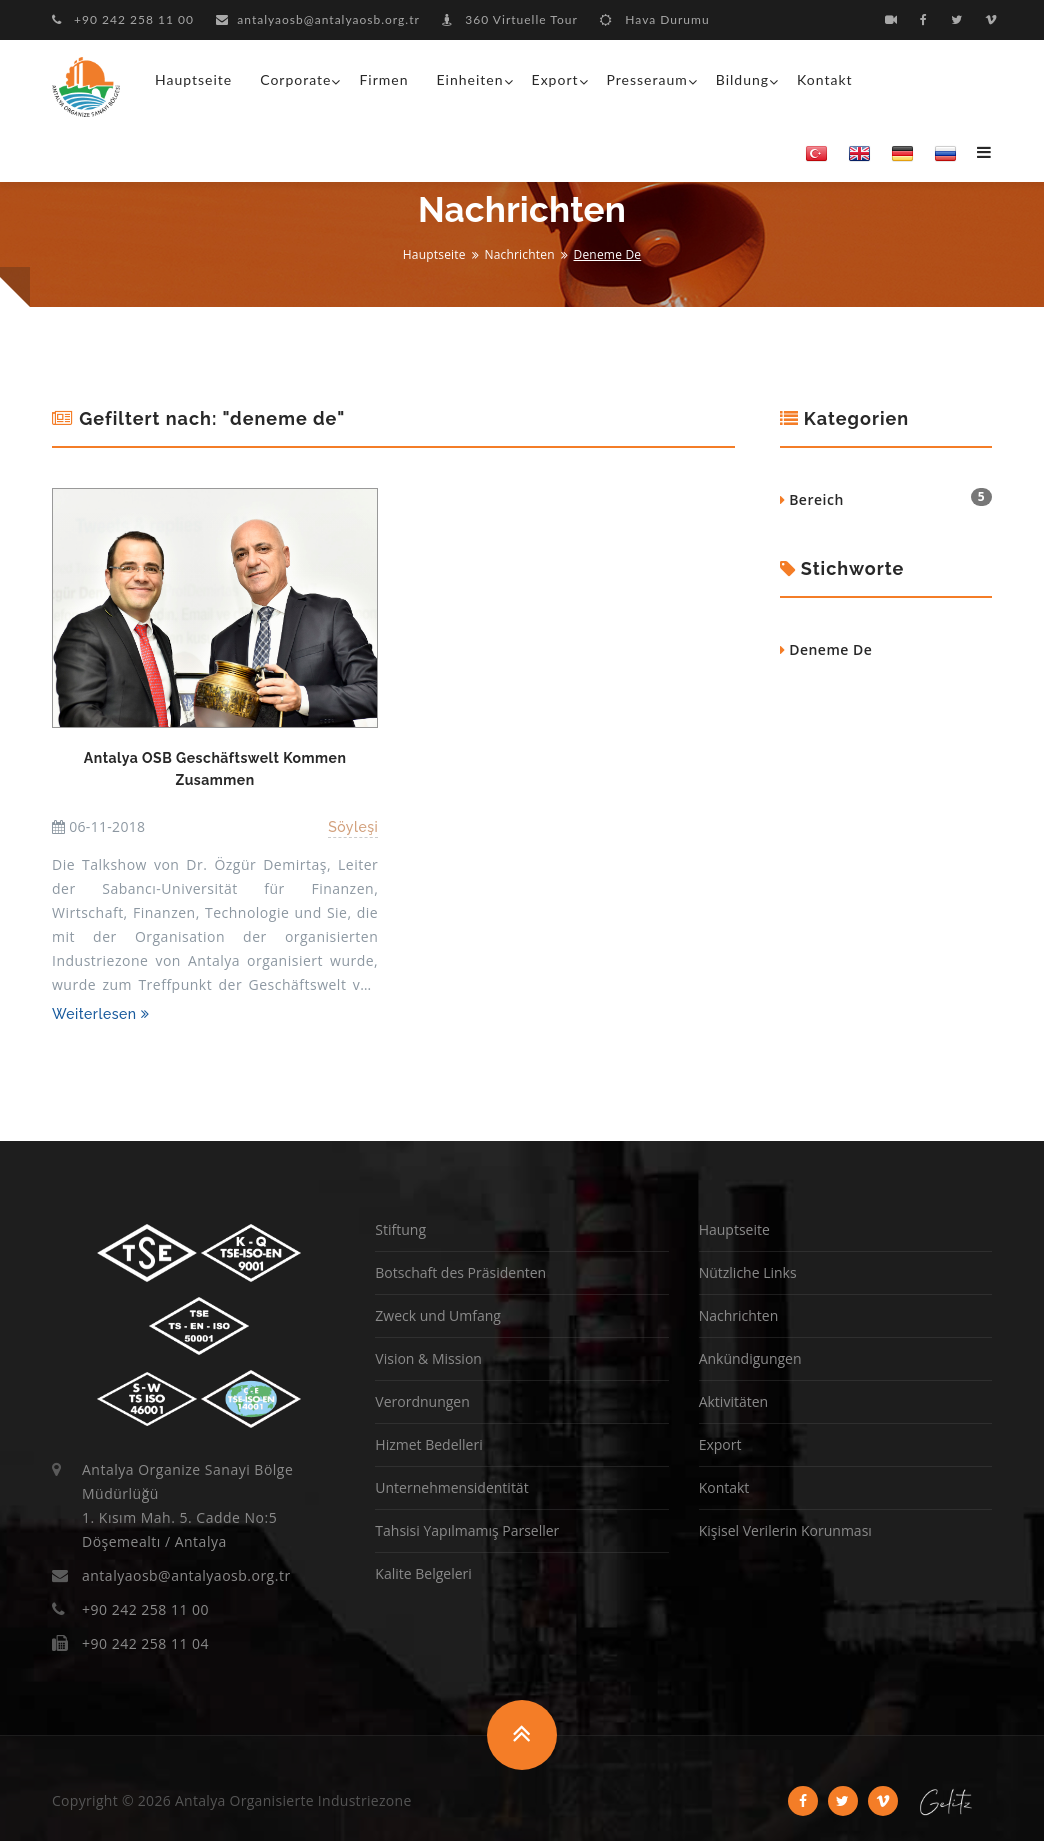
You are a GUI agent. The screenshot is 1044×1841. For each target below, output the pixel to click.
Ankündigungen (750, 1358)
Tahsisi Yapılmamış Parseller (467, 1530)
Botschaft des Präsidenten (460, 1272)
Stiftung (400, 1229)
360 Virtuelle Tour (510, 19)
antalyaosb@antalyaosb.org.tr (318, 19)
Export (720, 1444)
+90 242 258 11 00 (123, 19)
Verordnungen (422, 1401)
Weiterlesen (100, 1014)
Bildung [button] (742, 79)
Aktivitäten (733, 1401)
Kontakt (825, 79)
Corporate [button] (295, 79)
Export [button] (555, 79)
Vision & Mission (428, 1358)
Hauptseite (193, 79)
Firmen (383, 79)
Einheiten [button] (470, 79)
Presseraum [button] (647, 79)
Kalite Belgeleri (423, 1573)
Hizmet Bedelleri (428, 1444)
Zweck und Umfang (438, 1315)
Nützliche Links (748, 1272)
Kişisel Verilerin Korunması (785, 1530)
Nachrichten (519, 254)
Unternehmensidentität (451, 1487)
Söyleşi (353, 827)
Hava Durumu (654, 19)
